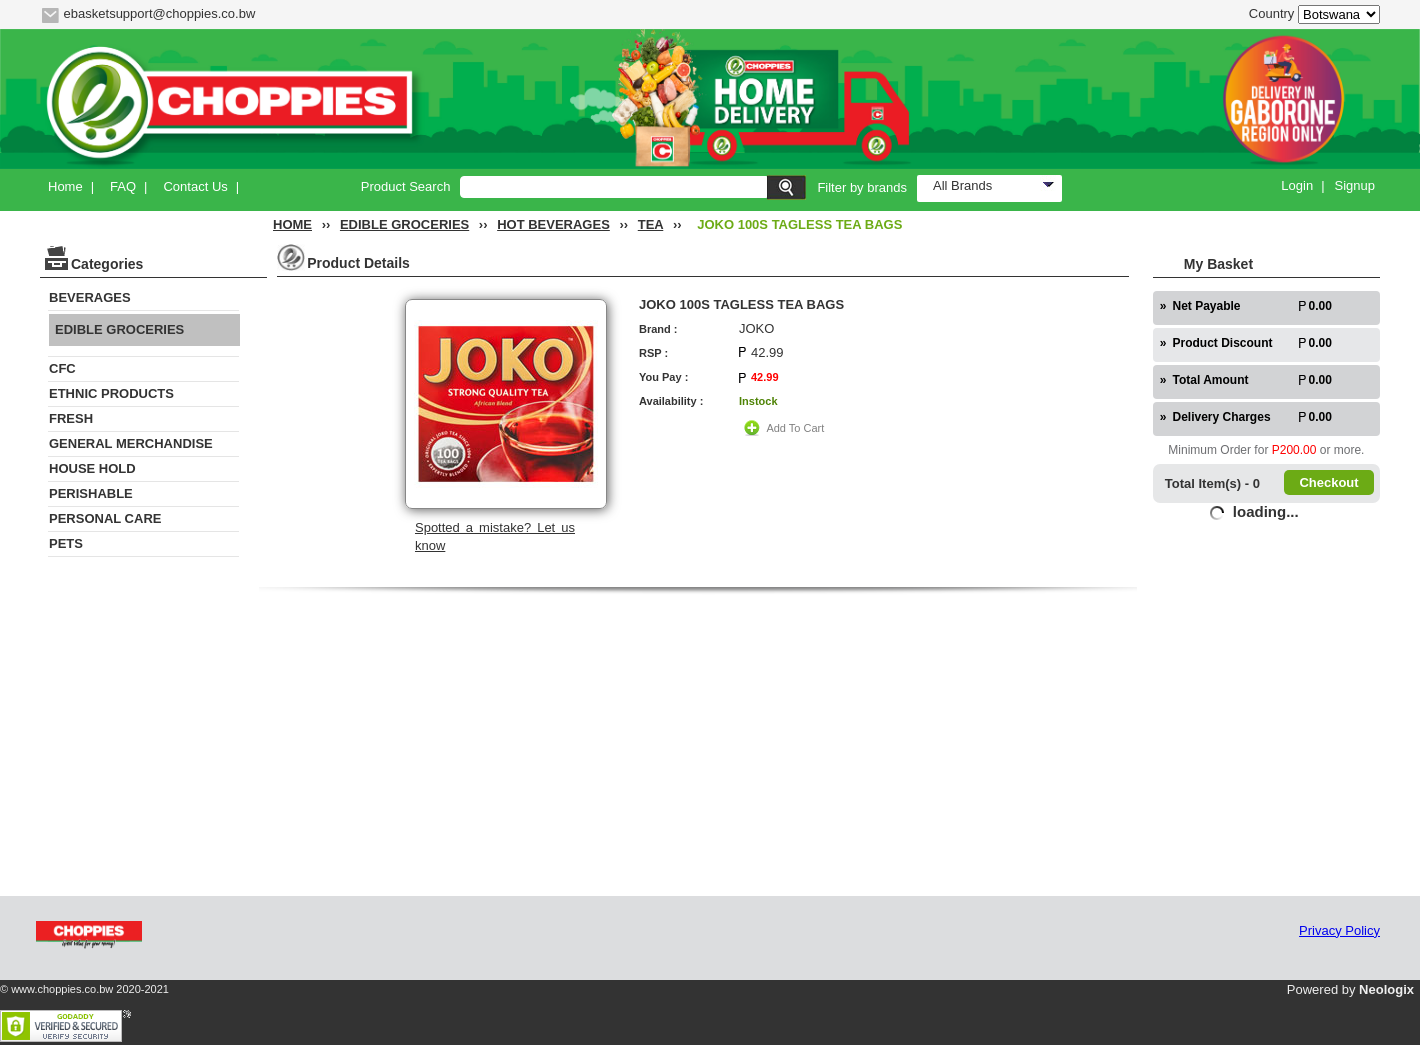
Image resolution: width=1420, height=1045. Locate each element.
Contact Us (195, 186)
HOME (292, 224)
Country (1272, 13)
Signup (1355, 185)
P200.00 (1294, 450)
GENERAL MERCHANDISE (131, 443)
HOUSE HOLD (92, 468)
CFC (62, 368)
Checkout (1328, 482)
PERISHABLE (91, 493)
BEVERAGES (90, 297)
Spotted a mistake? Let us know (495, 536)
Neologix (1386, 989)
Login (1297, 185)
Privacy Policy (1339, 930)
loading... (1266, 511)
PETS (66, 543)
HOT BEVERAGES (553, 224)
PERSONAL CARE (105, 518)
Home (65, 186)
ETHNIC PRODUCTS (111, 393)
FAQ (123, 186)
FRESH (71, 418)
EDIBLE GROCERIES (404, 224)
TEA (651, 224)
